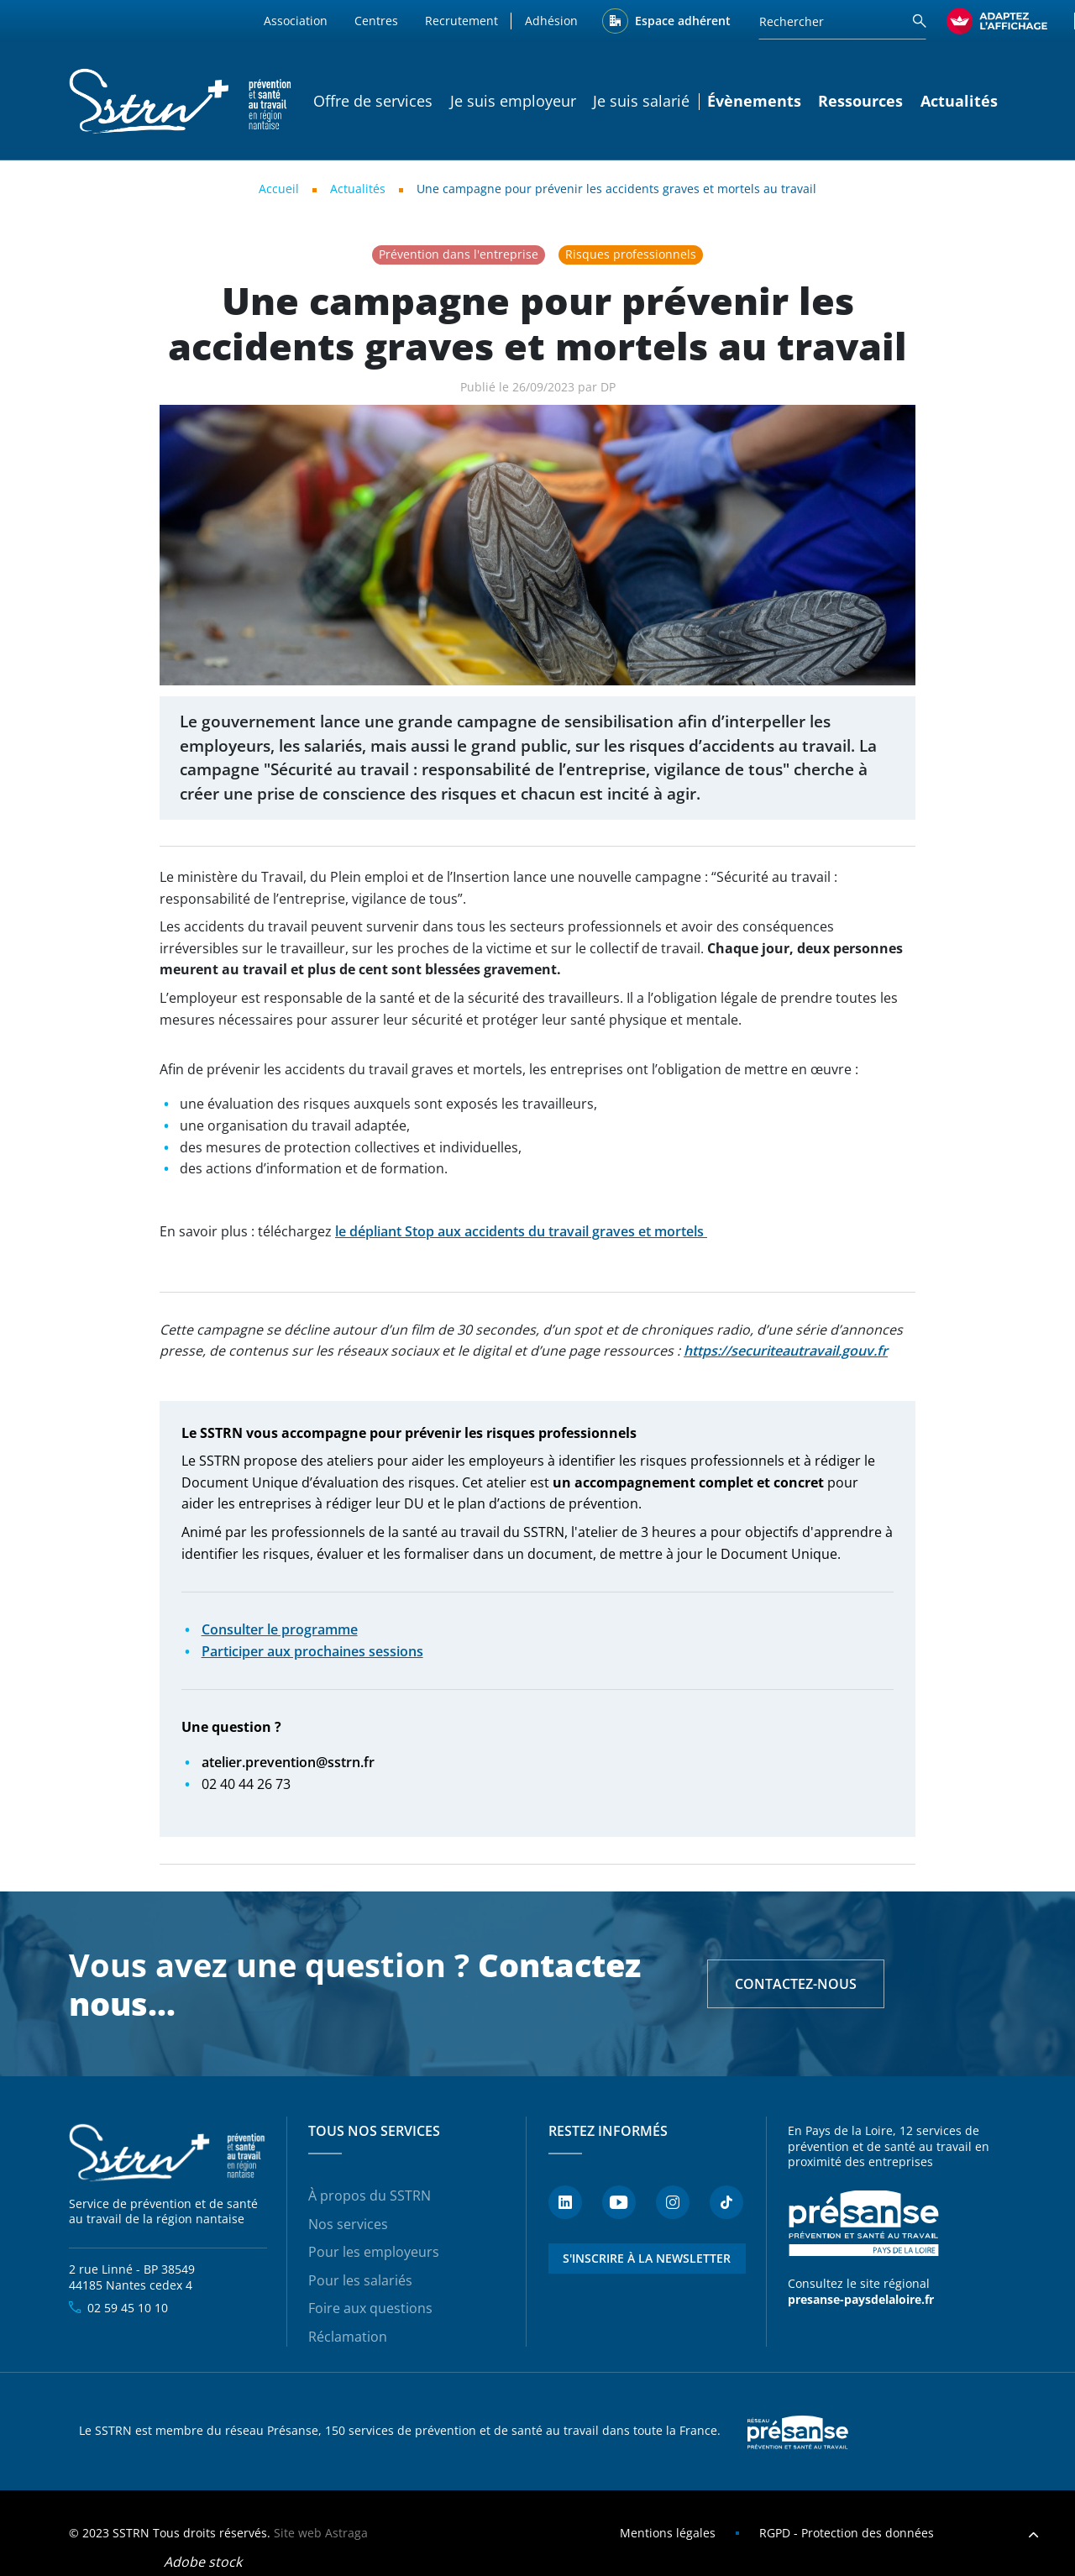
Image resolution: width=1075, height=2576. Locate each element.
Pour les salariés (360, 2280)
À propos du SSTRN (369, 2195)
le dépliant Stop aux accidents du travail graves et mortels (521, 1231)
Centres (376, 21)
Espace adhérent (683, 21)
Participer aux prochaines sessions (312, 1651)
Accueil (279, 189)
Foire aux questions (370, 2308)
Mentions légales (668, 2533)
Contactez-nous (796, 1984)
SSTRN (168, 2153)
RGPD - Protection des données (846, 2533)
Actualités (959, 101)
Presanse (797, 2431)
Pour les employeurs (373, 2252)
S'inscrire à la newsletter (647, 2258)
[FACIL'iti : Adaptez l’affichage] (997, 21)
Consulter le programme (280, 1629)
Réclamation (347, 2336)
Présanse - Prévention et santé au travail (863, 2223)
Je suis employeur (513, 101)
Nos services (348, 2224)
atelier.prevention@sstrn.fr (288, 1762)
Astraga (346, 2533)
